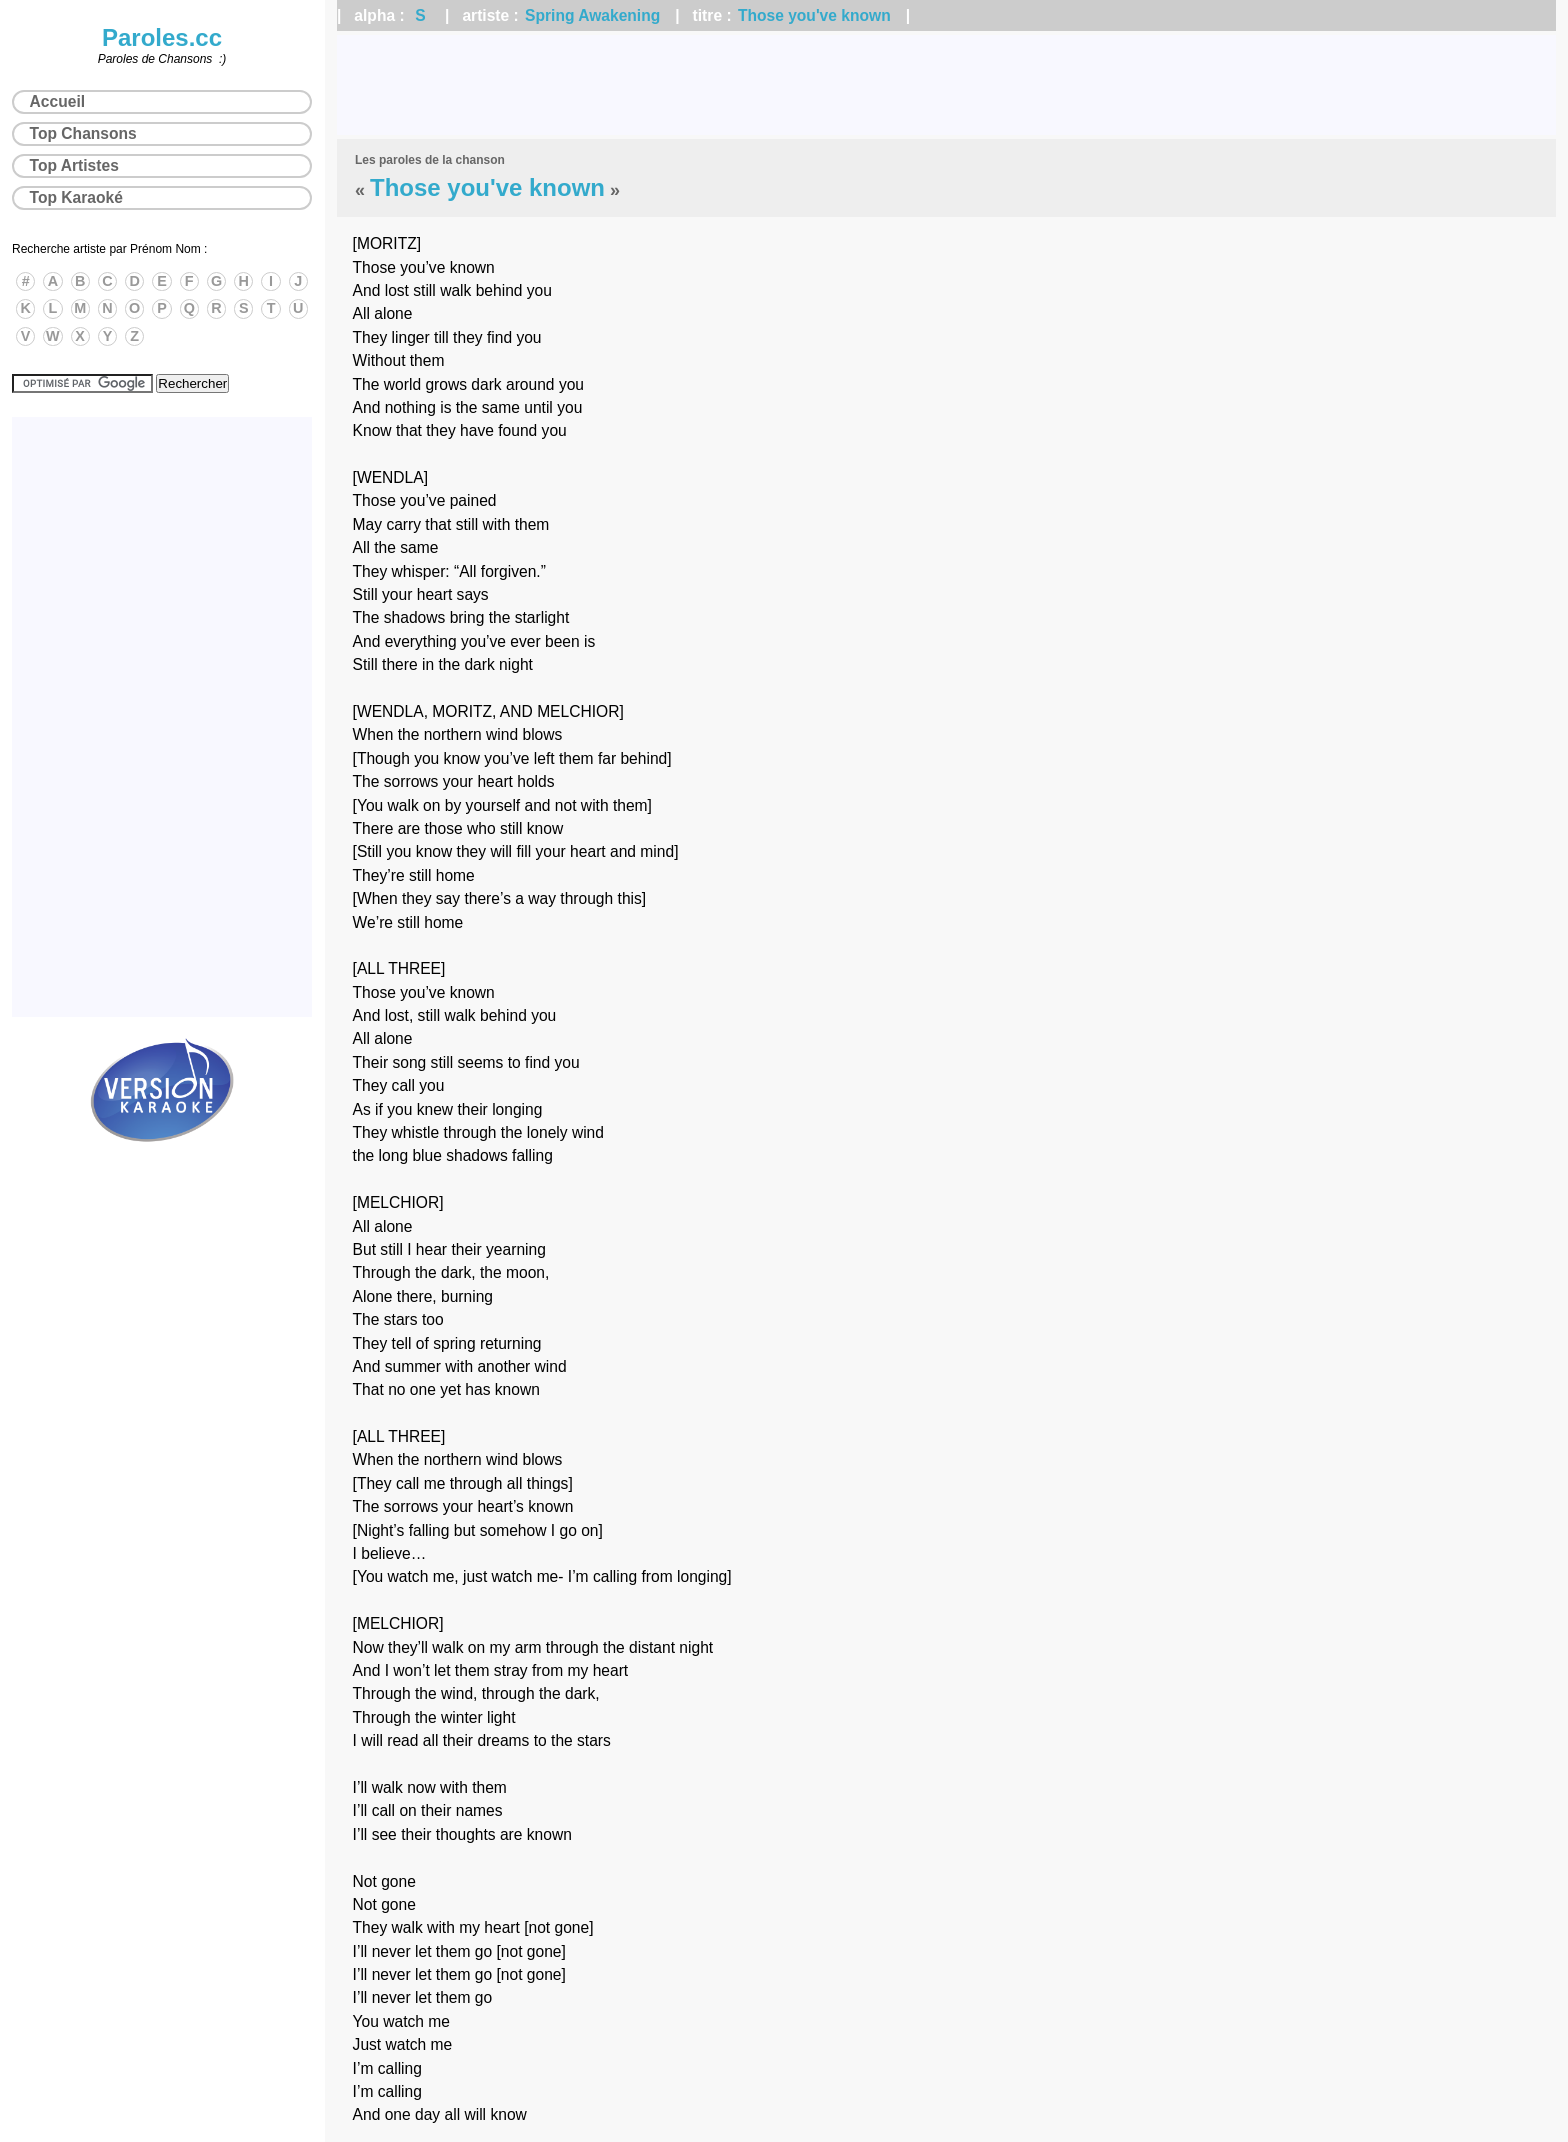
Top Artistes (74, 165)
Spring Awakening (592, 15)
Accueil (57, 101)
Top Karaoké (76, 197)
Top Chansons (83, 133)
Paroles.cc (162, 37)
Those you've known (814, 15)
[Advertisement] (947, 85)
